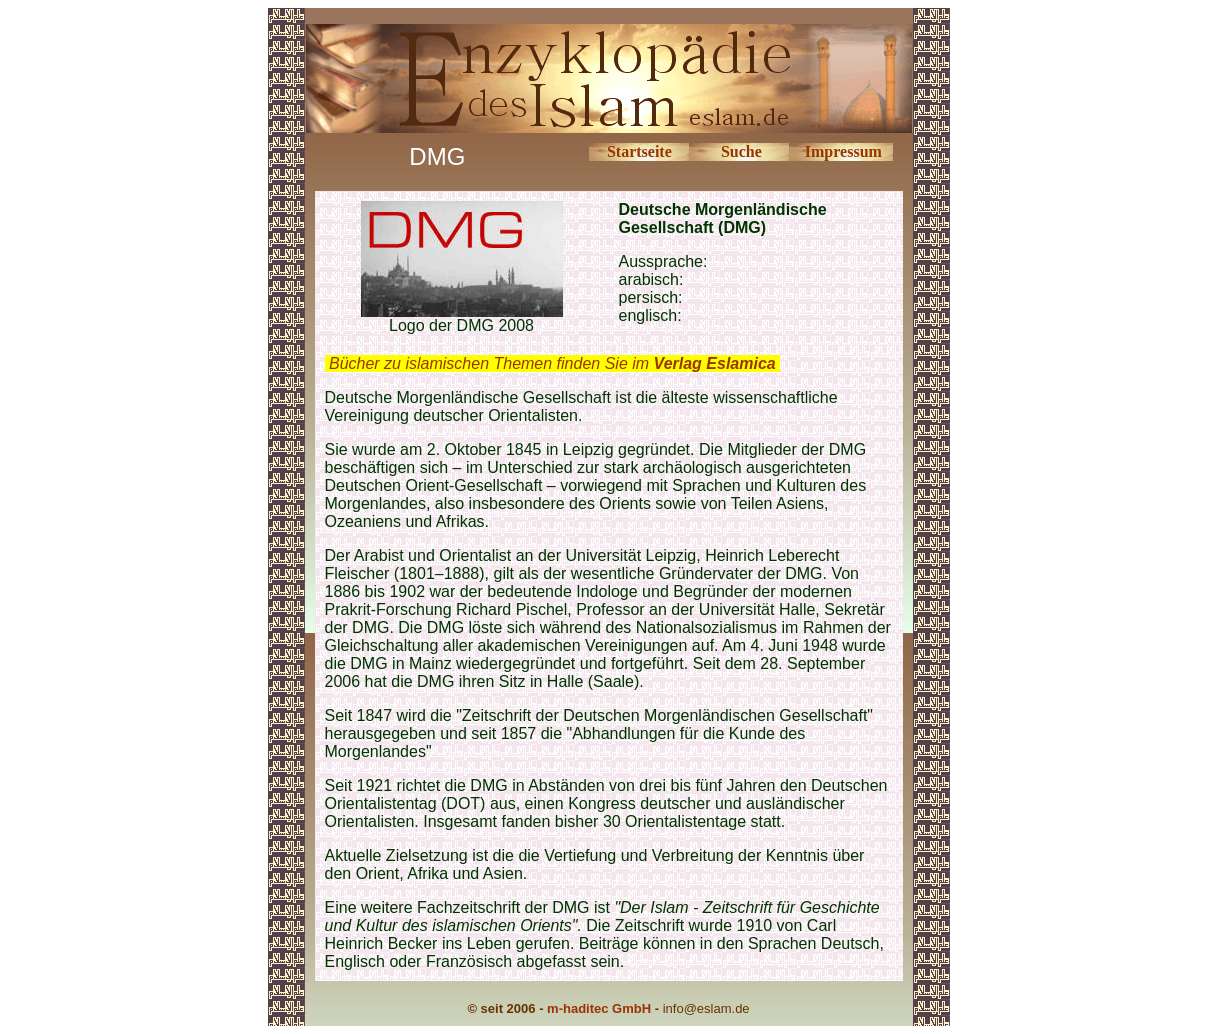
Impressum (843, 151)
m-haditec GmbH (599, 1008)
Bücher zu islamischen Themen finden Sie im (552, 363)
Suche (741, 151)
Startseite (639, 151)
